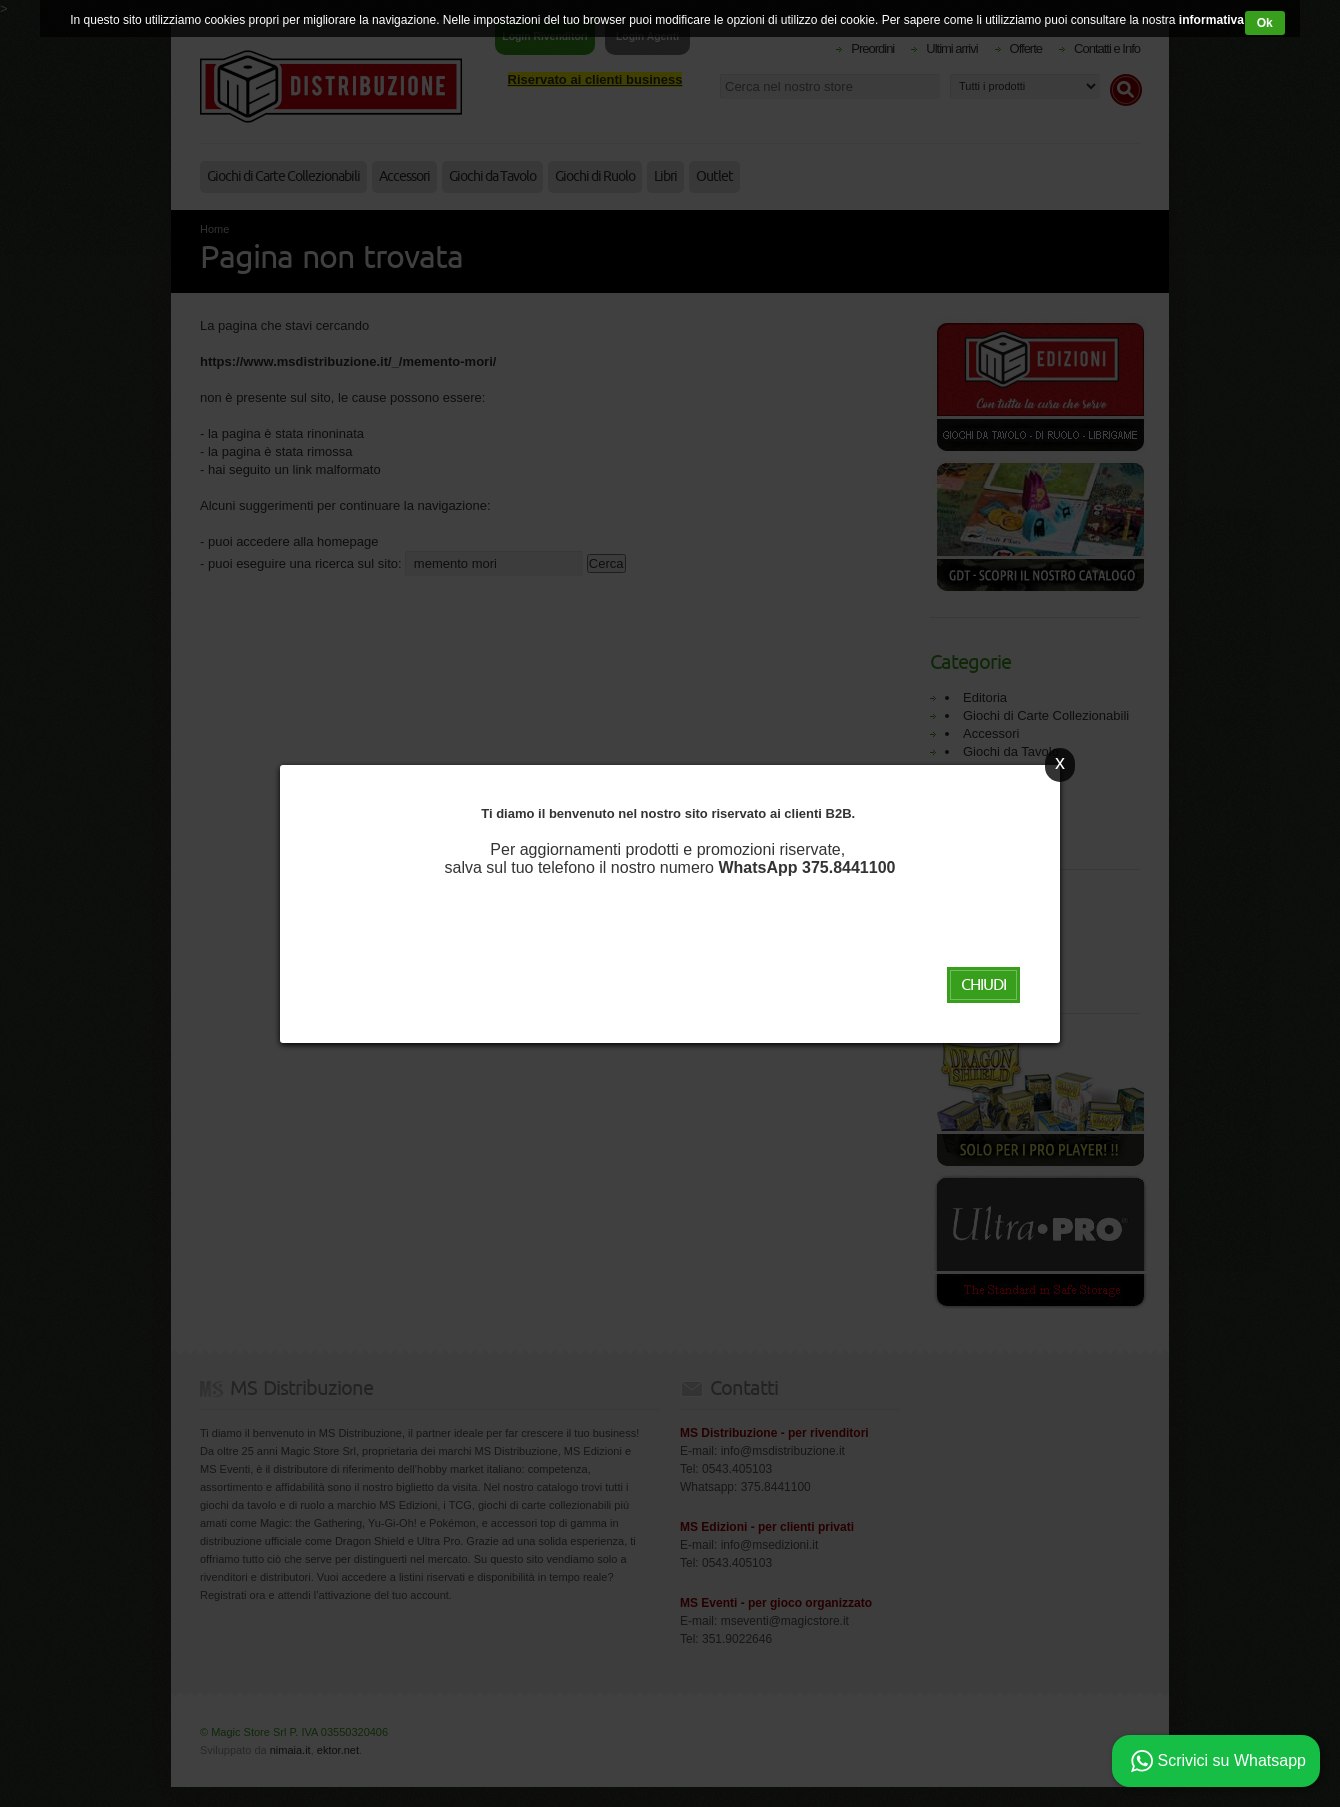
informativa (1209, 20)
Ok (1265, 23)
